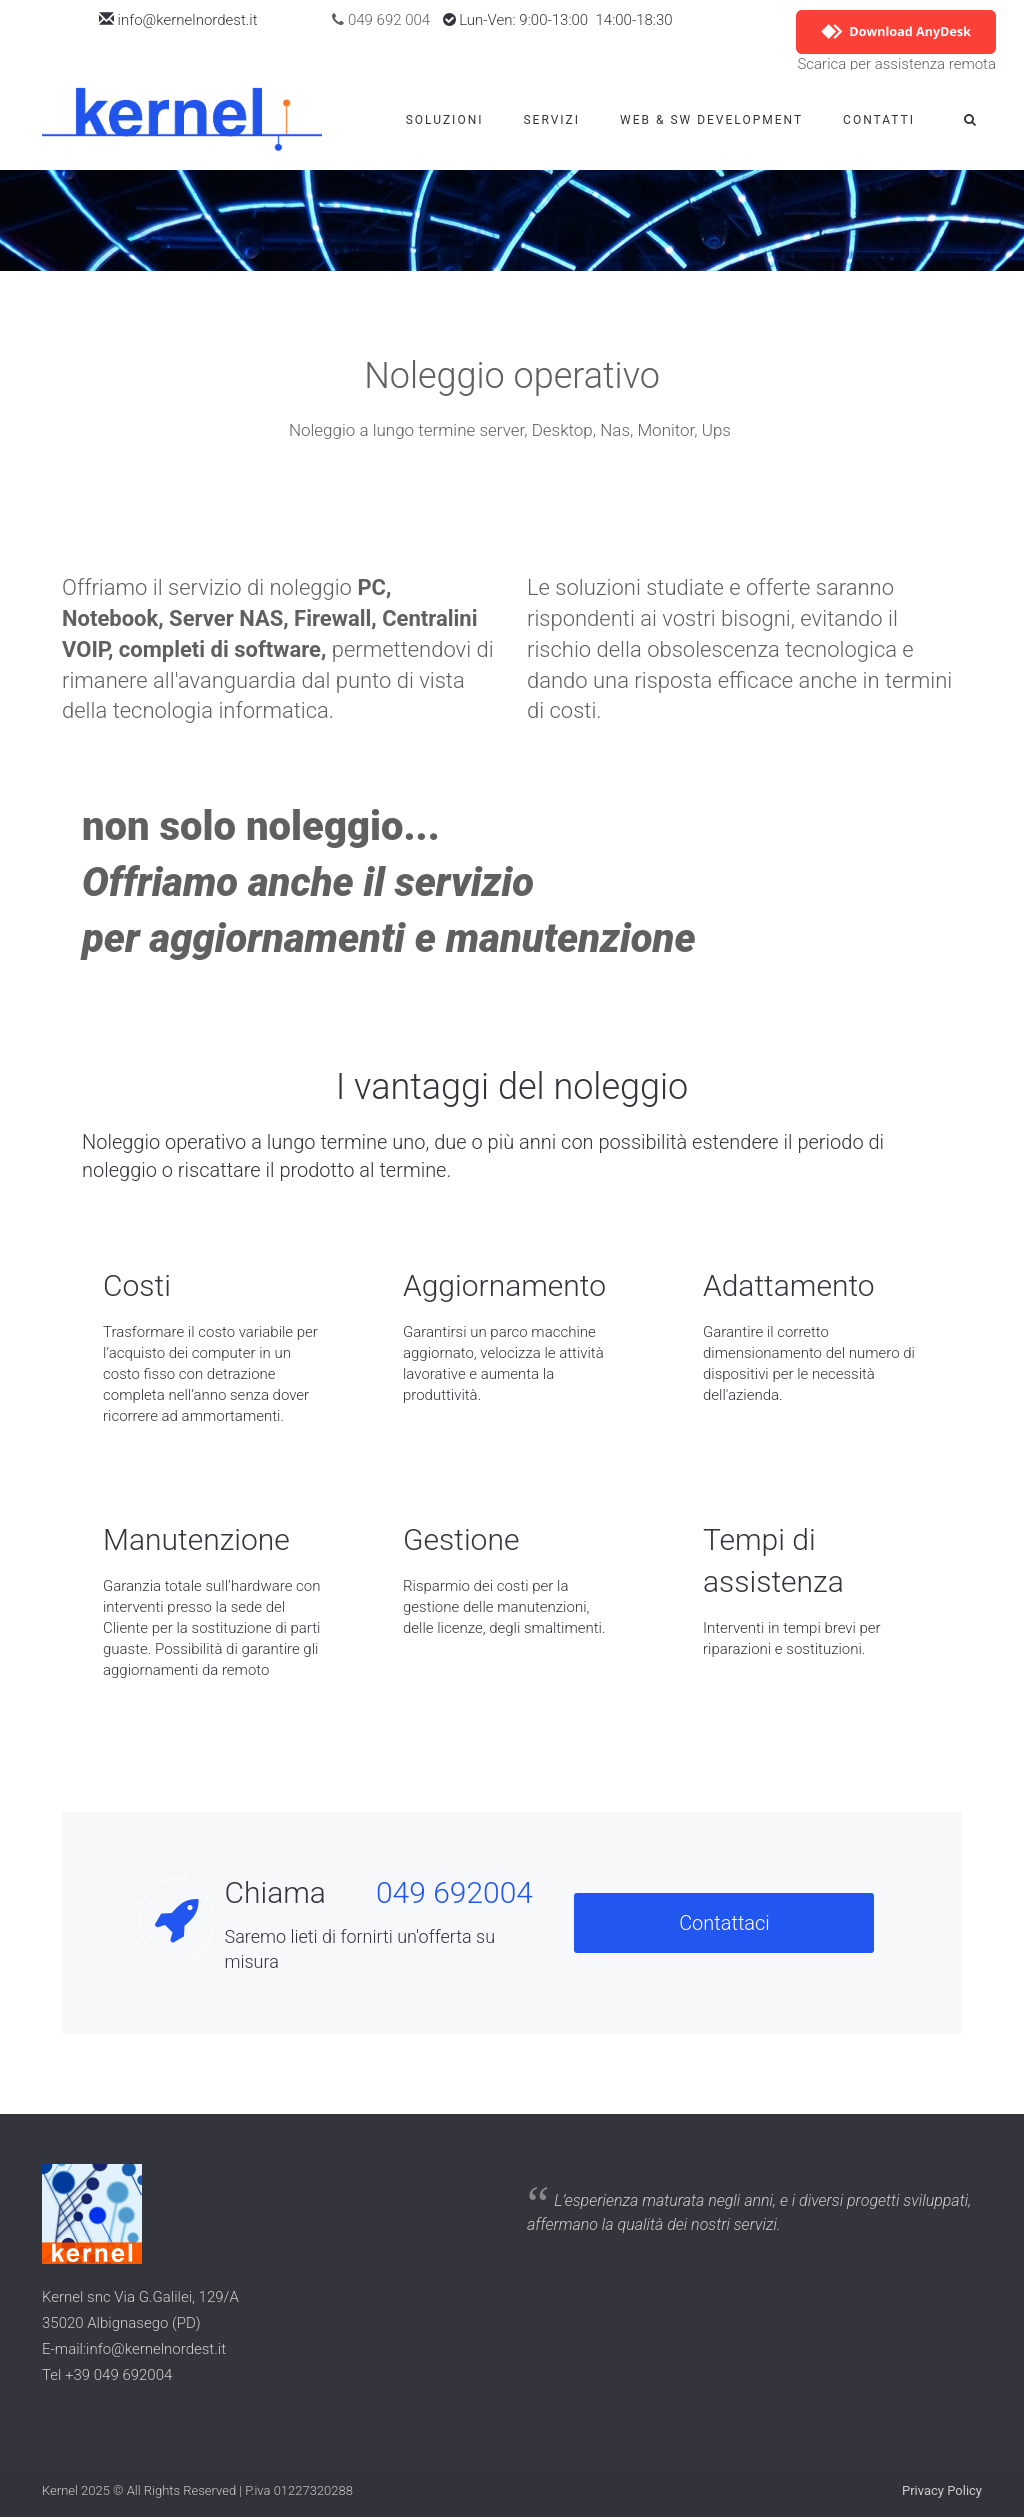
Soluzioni (445, 120)
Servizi (551, 120)
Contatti (879, 120)
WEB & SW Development (711, 120)
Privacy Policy (942, 2490)
